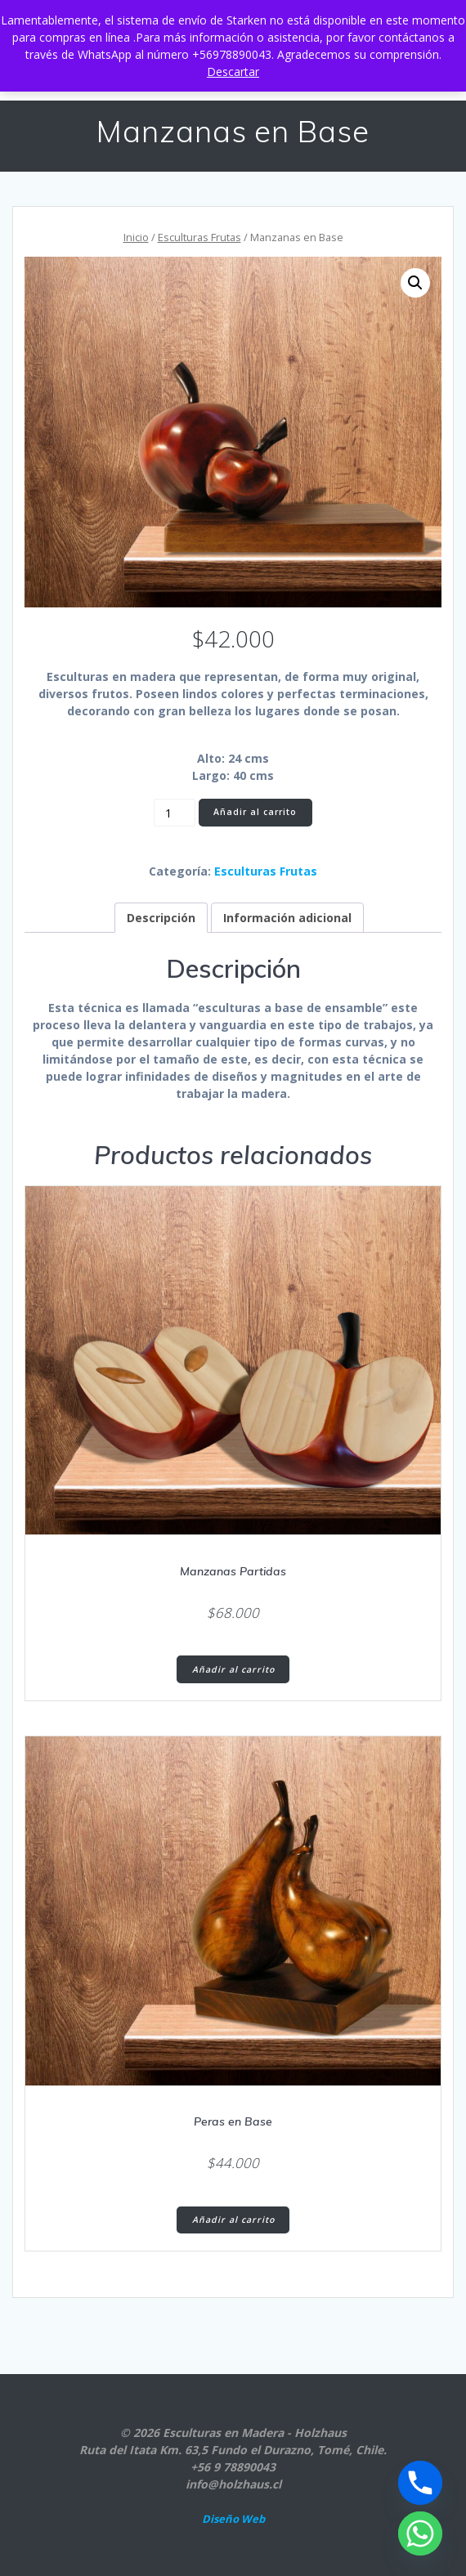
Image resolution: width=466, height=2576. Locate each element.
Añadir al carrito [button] (233, 1669)
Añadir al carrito (255, 812)
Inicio (136, 237)
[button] (415, 283)
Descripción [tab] (161, 917)
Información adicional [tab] (287, 917)
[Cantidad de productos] (174, 813)
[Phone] (420, 2483)
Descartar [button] (233, 71)
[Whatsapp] (420, 2533)
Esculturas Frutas (199, 237)
